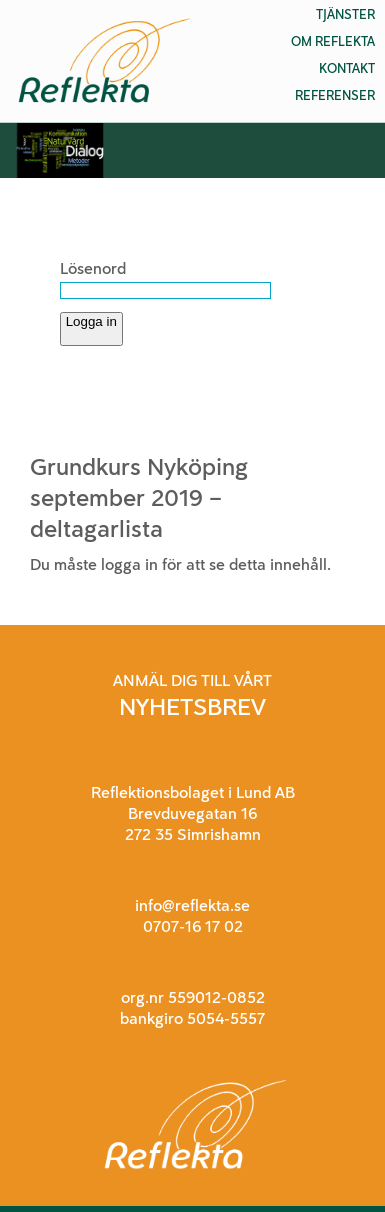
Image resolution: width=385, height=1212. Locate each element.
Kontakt (347, 68)
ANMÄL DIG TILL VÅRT (192, 680)
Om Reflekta (333, 41)
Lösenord (93, 268)
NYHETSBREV (192, 706)
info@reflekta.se (192, 905)
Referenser (335, 95)
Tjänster (345, 14)
